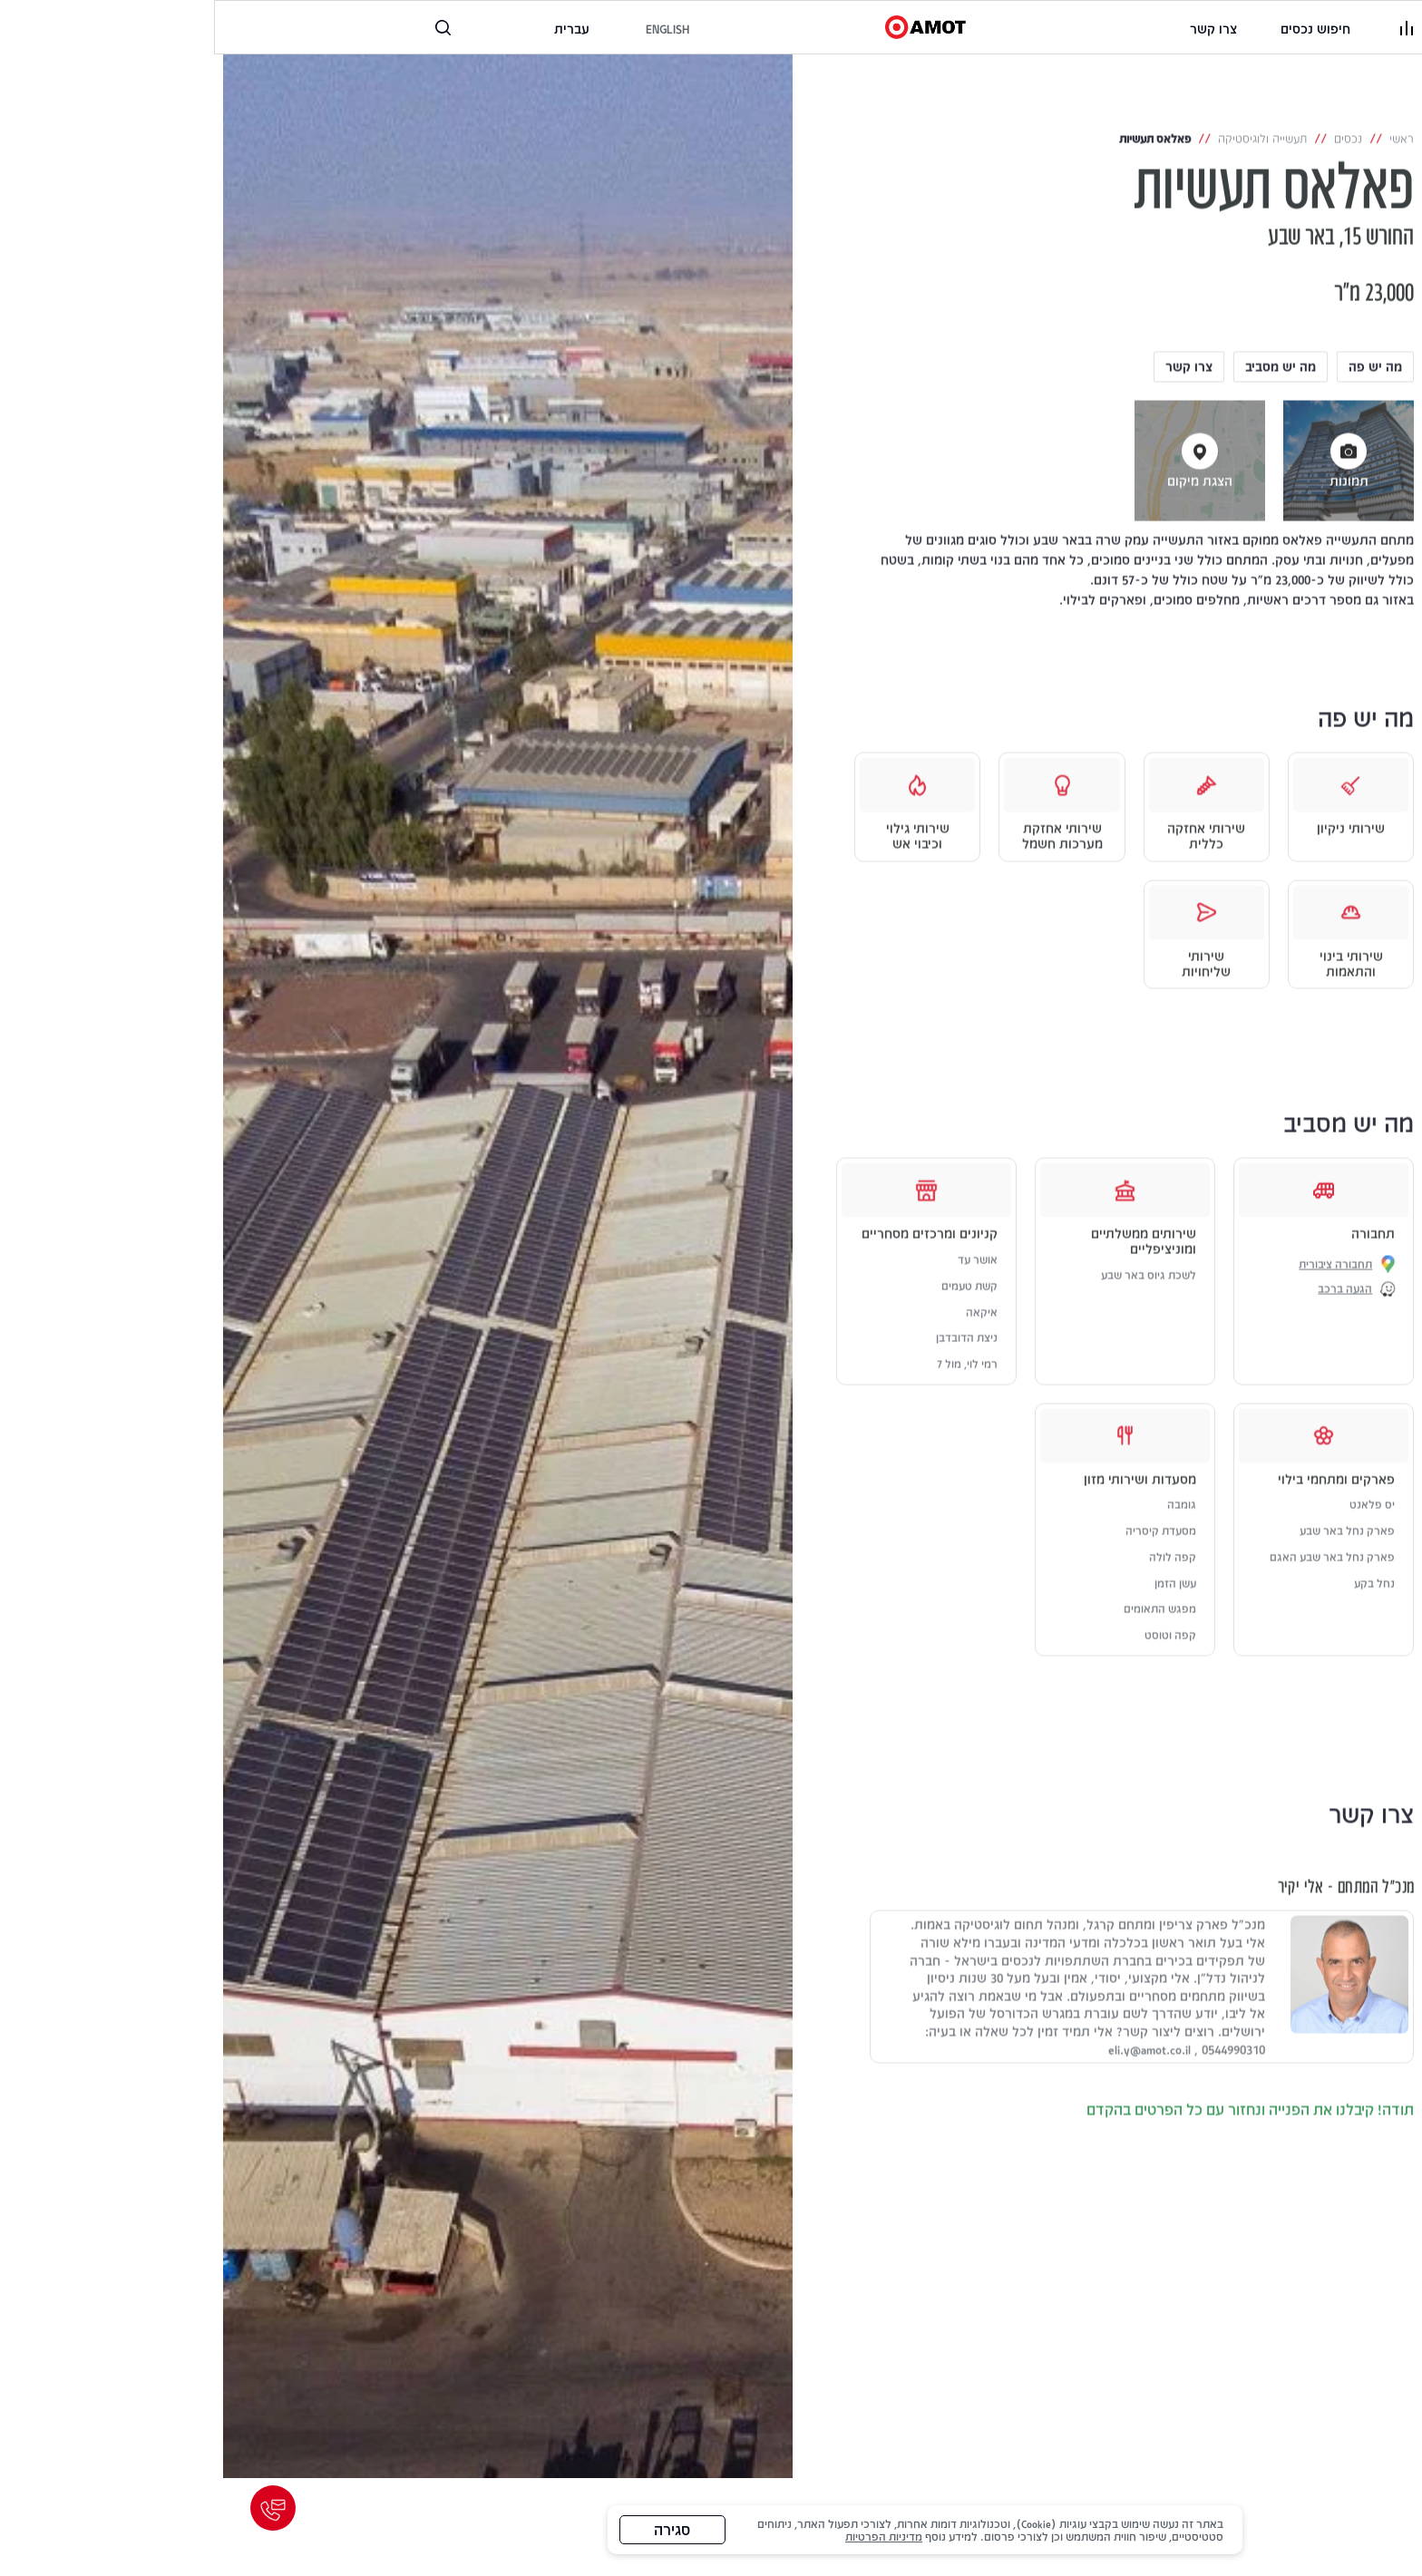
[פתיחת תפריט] (1192, 27)
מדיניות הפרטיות (670, 2536)
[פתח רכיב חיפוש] (229, 27)
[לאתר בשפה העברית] (357, 29)
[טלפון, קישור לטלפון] (282, 27)
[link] (999, 29)
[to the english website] (453, 29)
